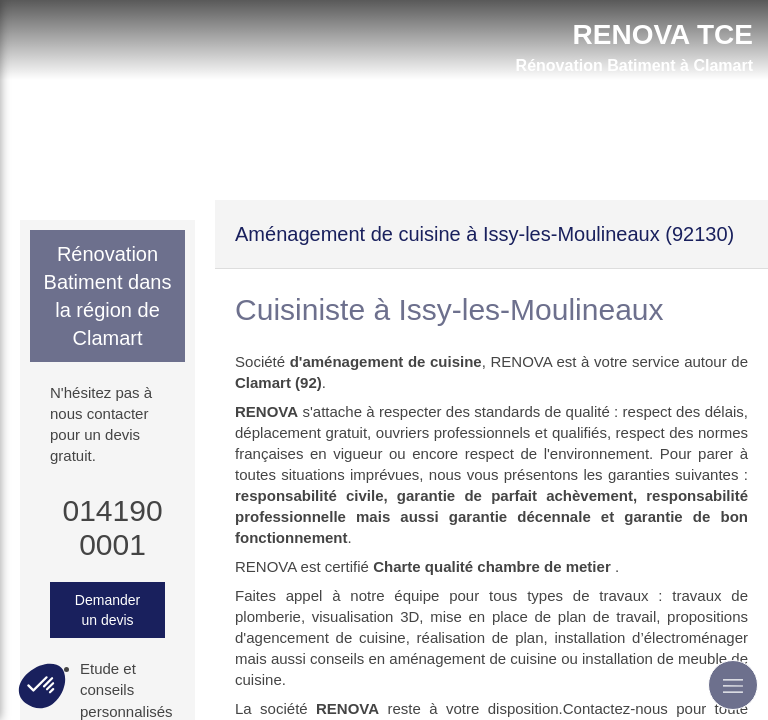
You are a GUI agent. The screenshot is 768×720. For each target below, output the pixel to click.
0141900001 (112, 527)
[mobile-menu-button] (733, 685)
